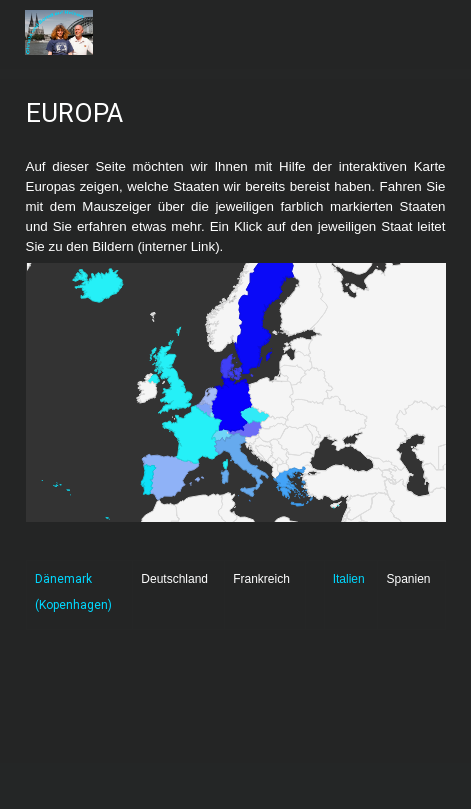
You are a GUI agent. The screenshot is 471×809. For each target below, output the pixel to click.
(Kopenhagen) (73, 605)
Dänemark (63, 579)
